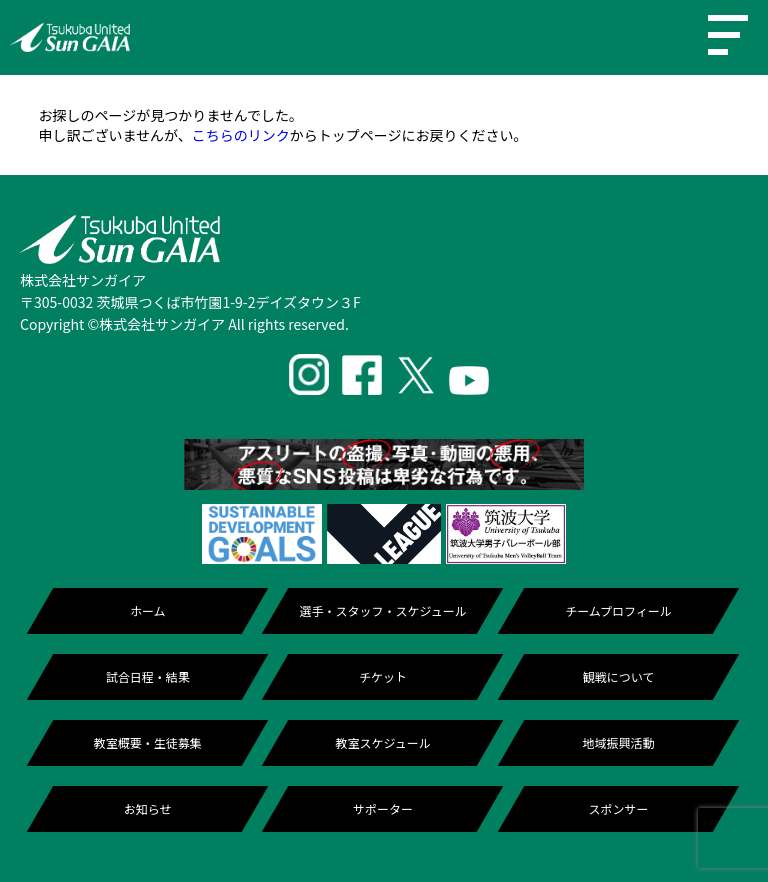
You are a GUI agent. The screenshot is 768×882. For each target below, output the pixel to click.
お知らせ (148, 808)
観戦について (619, 676)
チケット (383, 676)
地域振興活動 (618, 742)
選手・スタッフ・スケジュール (383, 610)
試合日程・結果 (148, 676)
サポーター (383, 808)
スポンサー (618, 808)
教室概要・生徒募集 (148, 742)
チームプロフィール (618, 610)
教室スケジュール (383, 742)
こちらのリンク (241, 135)
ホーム (148, 610)
